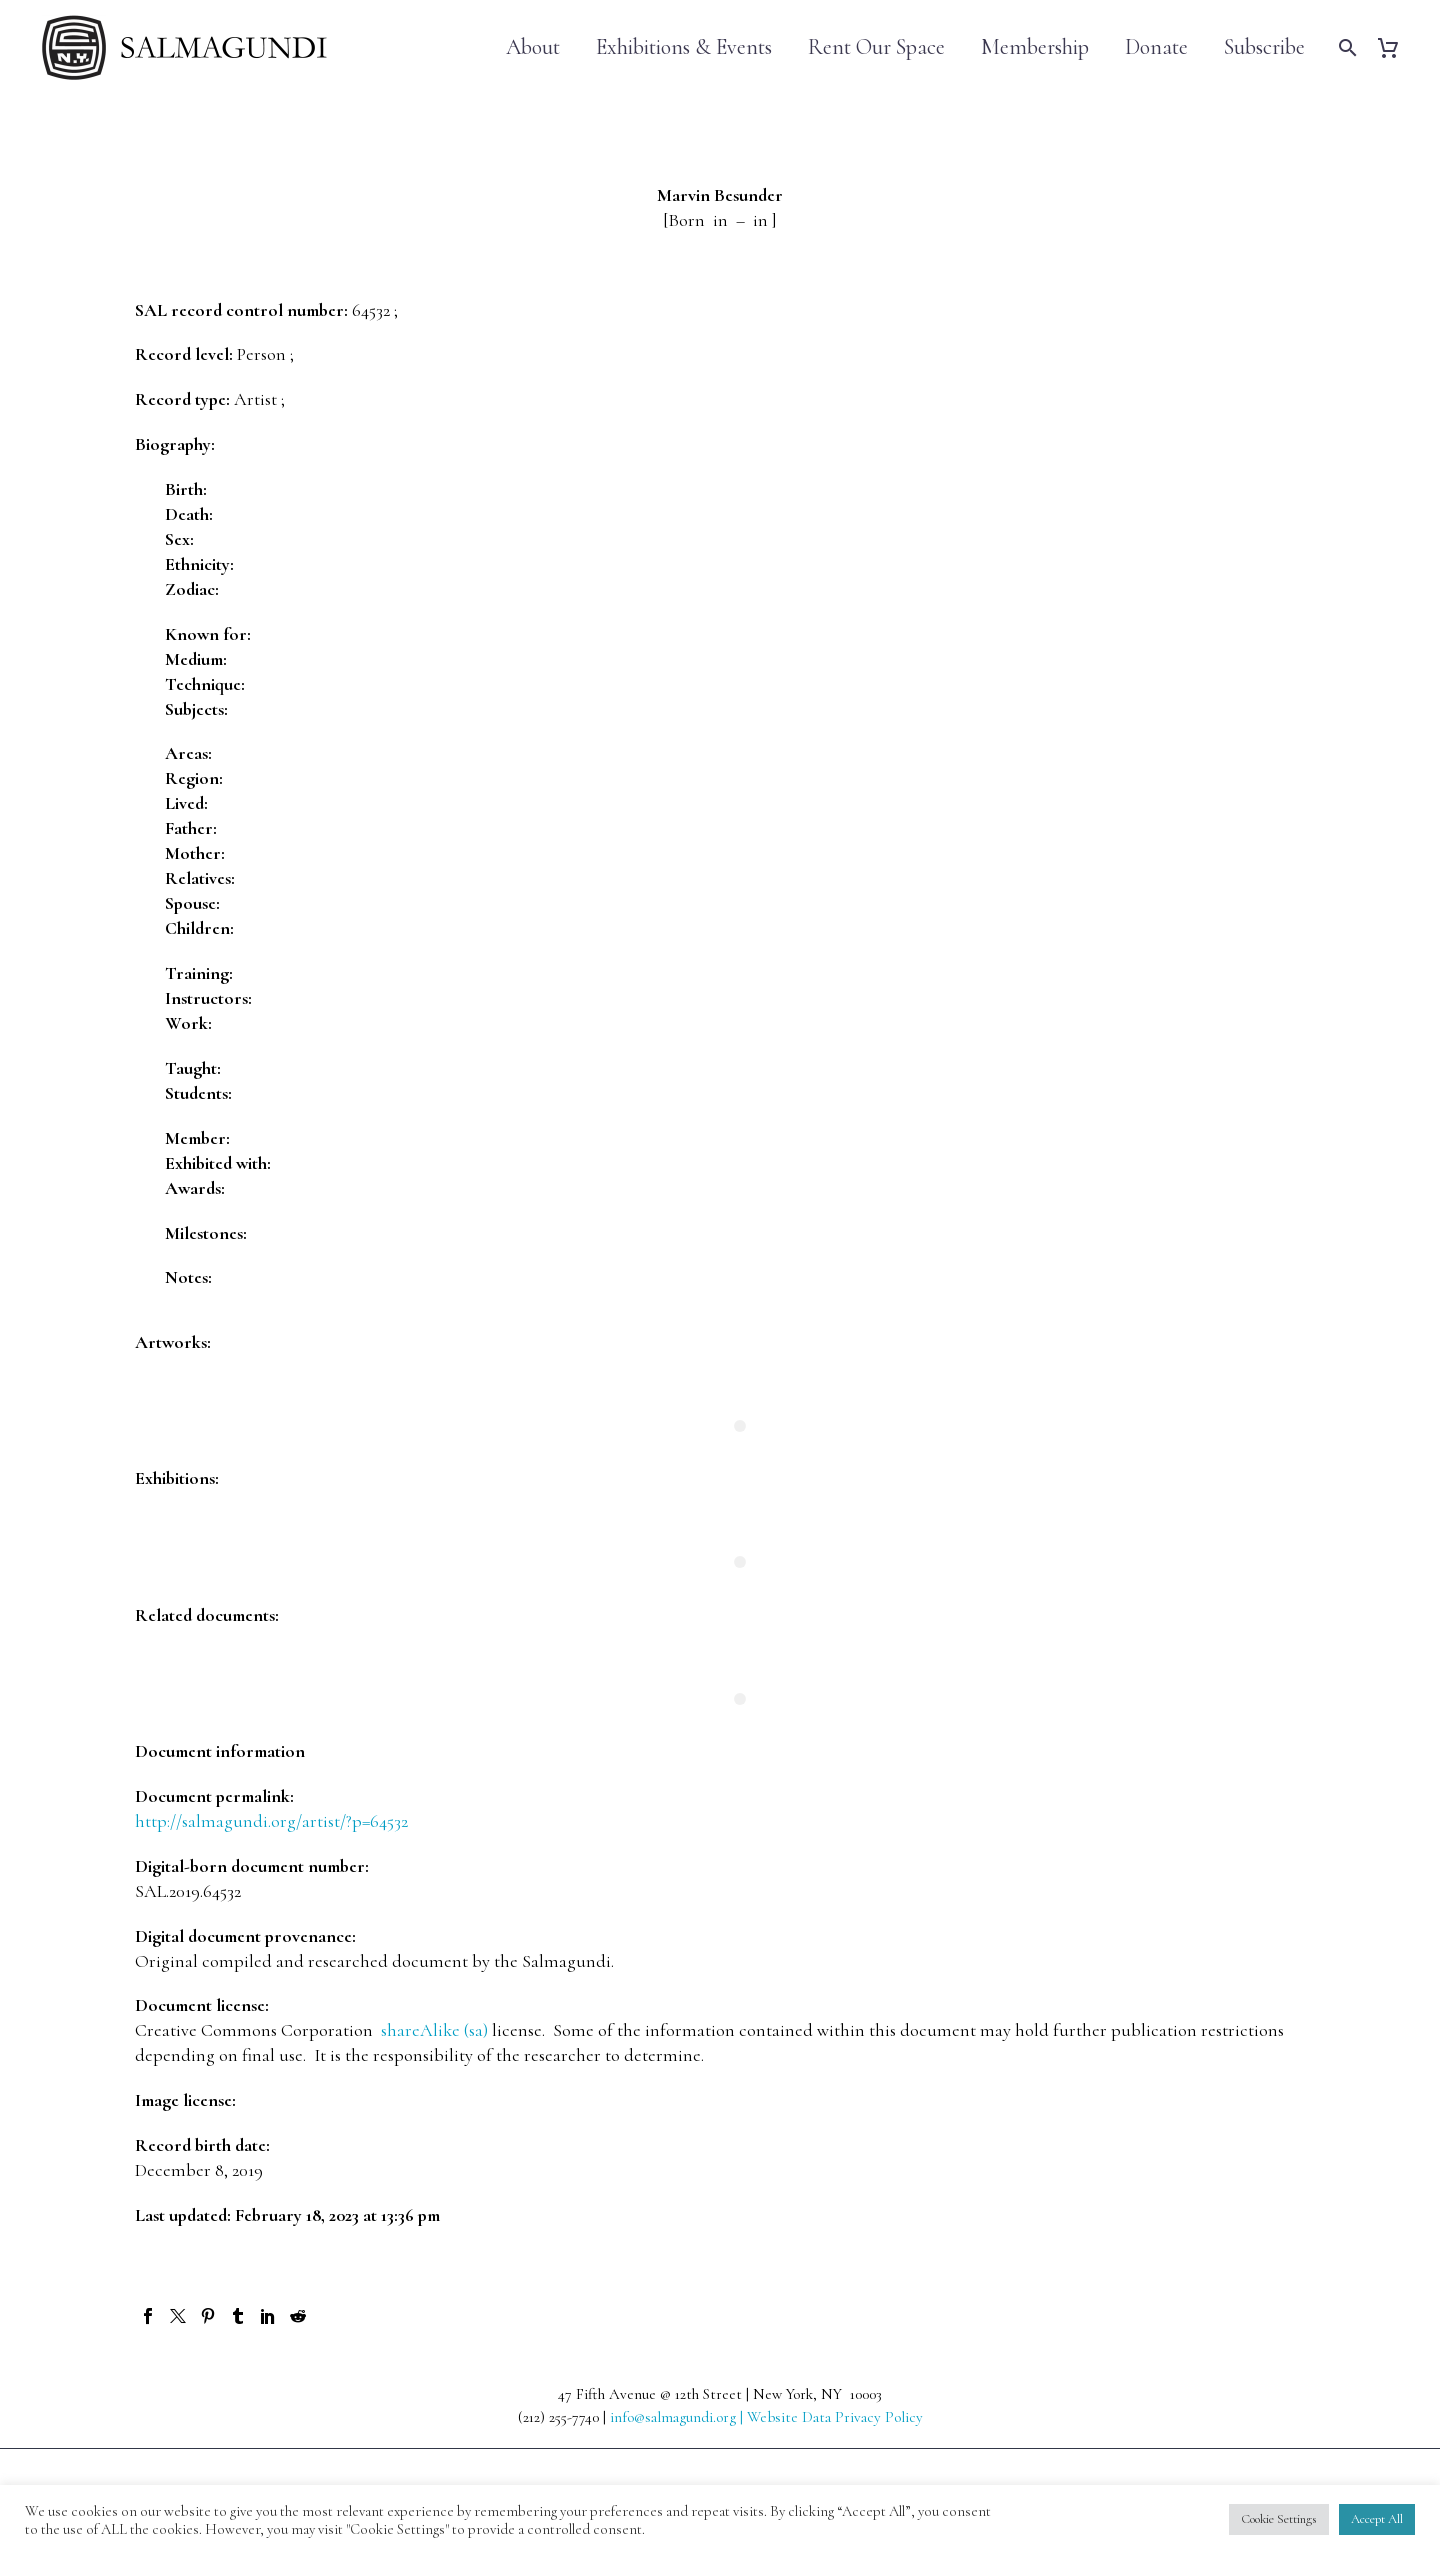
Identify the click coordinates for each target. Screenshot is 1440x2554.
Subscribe (1264, 47)
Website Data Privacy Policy (835, 2417)
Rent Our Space (876, 47)
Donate (1156, 47)
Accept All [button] (1377, 2519)
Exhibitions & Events (684, 47)
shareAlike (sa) (434, 2030)
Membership (1035, 47)
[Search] (1345, 47)
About (533, 47)
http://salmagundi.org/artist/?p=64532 (271, 1821)
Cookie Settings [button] (1279, 2519)
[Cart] (1395, 47)
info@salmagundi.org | (678, 2417)
